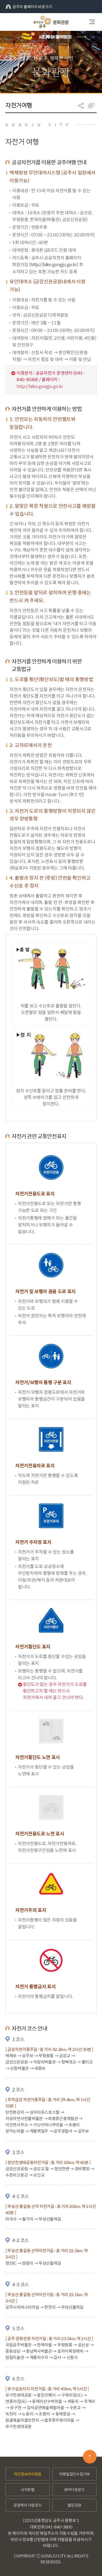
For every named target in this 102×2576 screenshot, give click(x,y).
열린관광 (74, 2505)
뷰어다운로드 (74, 2489)
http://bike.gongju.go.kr (53, 264)
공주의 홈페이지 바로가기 (28, 7)
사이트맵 (28, 2489)
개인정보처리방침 (27, 2474)
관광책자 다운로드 (27, 2505)
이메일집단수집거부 (74, 2474)
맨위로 (89, 2457)
